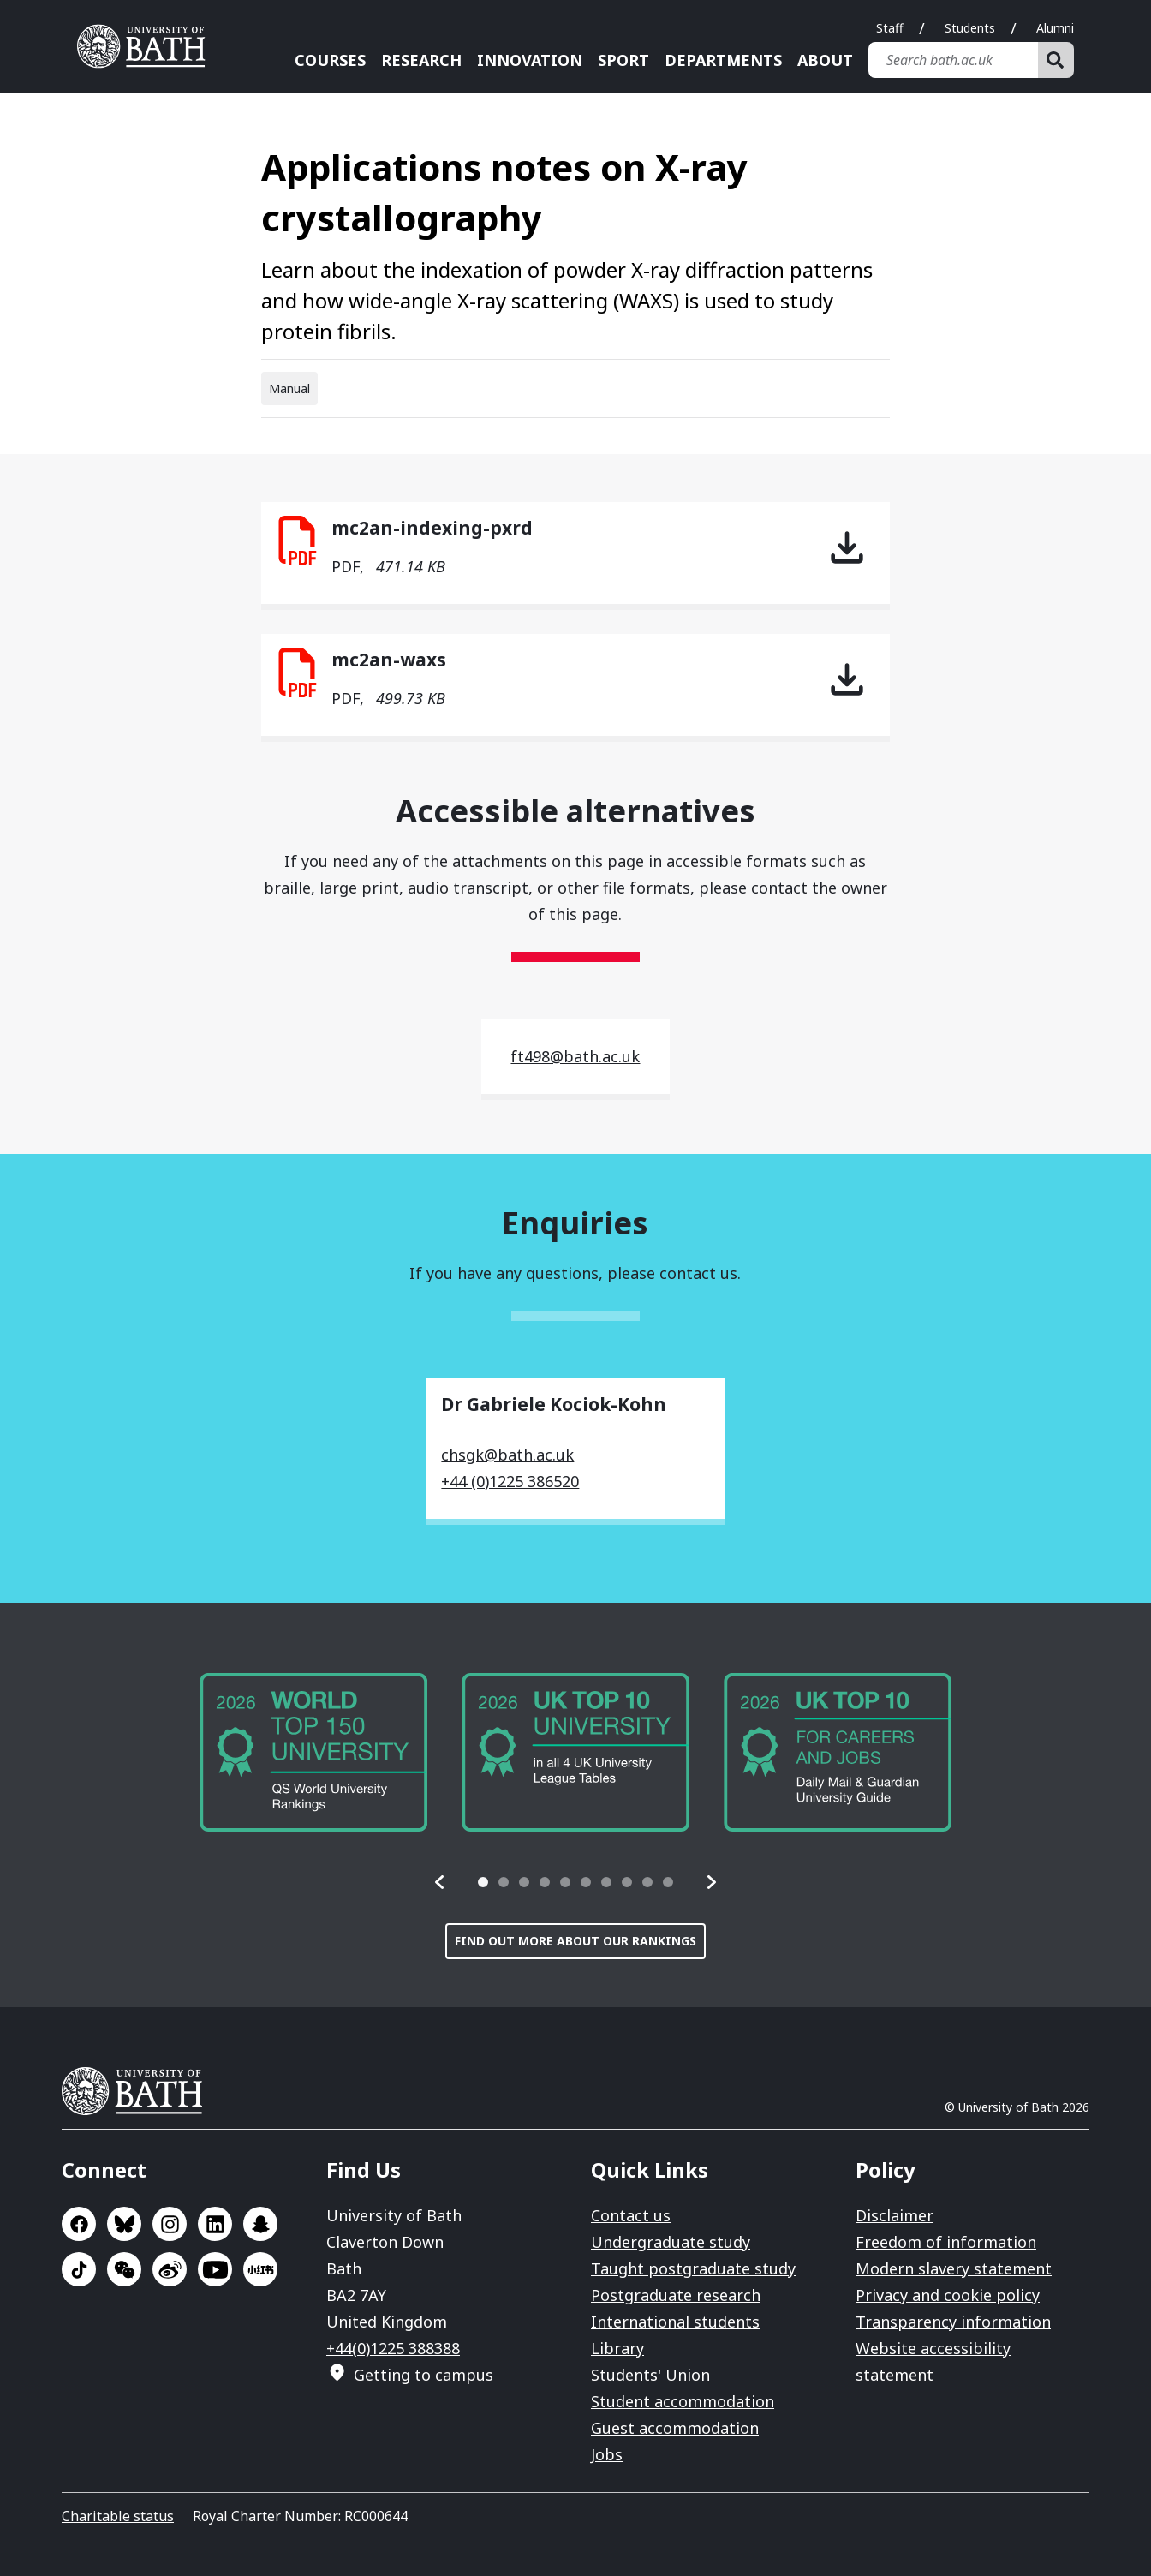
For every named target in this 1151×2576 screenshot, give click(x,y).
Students (970, 28)
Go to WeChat (124, 2269)
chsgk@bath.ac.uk (507, 1454)
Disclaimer (894, 2215)
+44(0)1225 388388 (393, 2348)
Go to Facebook (79, 2224)
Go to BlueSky (124, 2224)
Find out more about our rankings (575, 1941)
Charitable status (118, 2516)
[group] (313, 1752)
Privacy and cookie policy (948, 2295)
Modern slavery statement (954, 2268)
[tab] (483, 1882)
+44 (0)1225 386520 (510, 1481)
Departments (723, 60)
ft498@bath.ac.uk (575, 1056)
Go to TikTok (79, 2269)
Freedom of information (946, 2242)
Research (421, 60)
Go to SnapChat (260, 2224)
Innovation (529, 60)
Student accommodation (682, 2401)
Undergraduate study (670, 2242)
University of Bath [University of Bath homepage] (147, 46)
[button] (440, 1882)
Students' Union (650, 2374)
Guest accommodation (675, 2428)
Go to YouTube (215, 2269)
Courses (330, 60)
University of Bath (139, 2091)
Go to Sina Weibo (169, 2269)
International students (675, 2321)
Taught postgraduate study (693, 2268)
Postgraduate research (675, 2295)
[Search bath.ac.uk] (953, 60)
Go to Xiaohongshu (260, 2269)
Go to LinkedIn (215, 2224)
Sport (623, 60)
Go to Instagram (169, 2224)
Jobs (607, 2454)
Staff (890, 28)
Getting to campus (423, 2374)
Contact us (631, 2215)
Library (617, 2348)
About (825, 60)
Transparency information (953, 2321)
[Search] (1056, 60)
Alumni (1055, 28)
